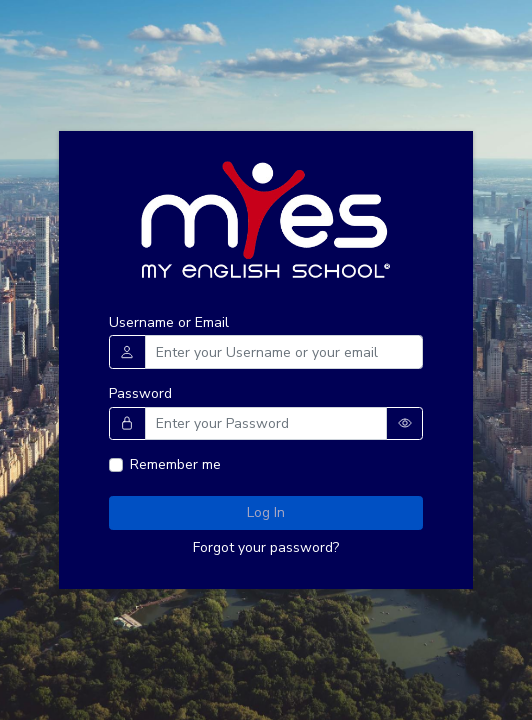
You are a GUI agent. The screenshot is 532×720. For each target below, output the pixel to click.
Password (140, 393)
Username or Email (169, 322)
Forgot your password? (266, 547)
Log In (266, 512)
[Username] (284, 352)
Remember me (175, 464)
